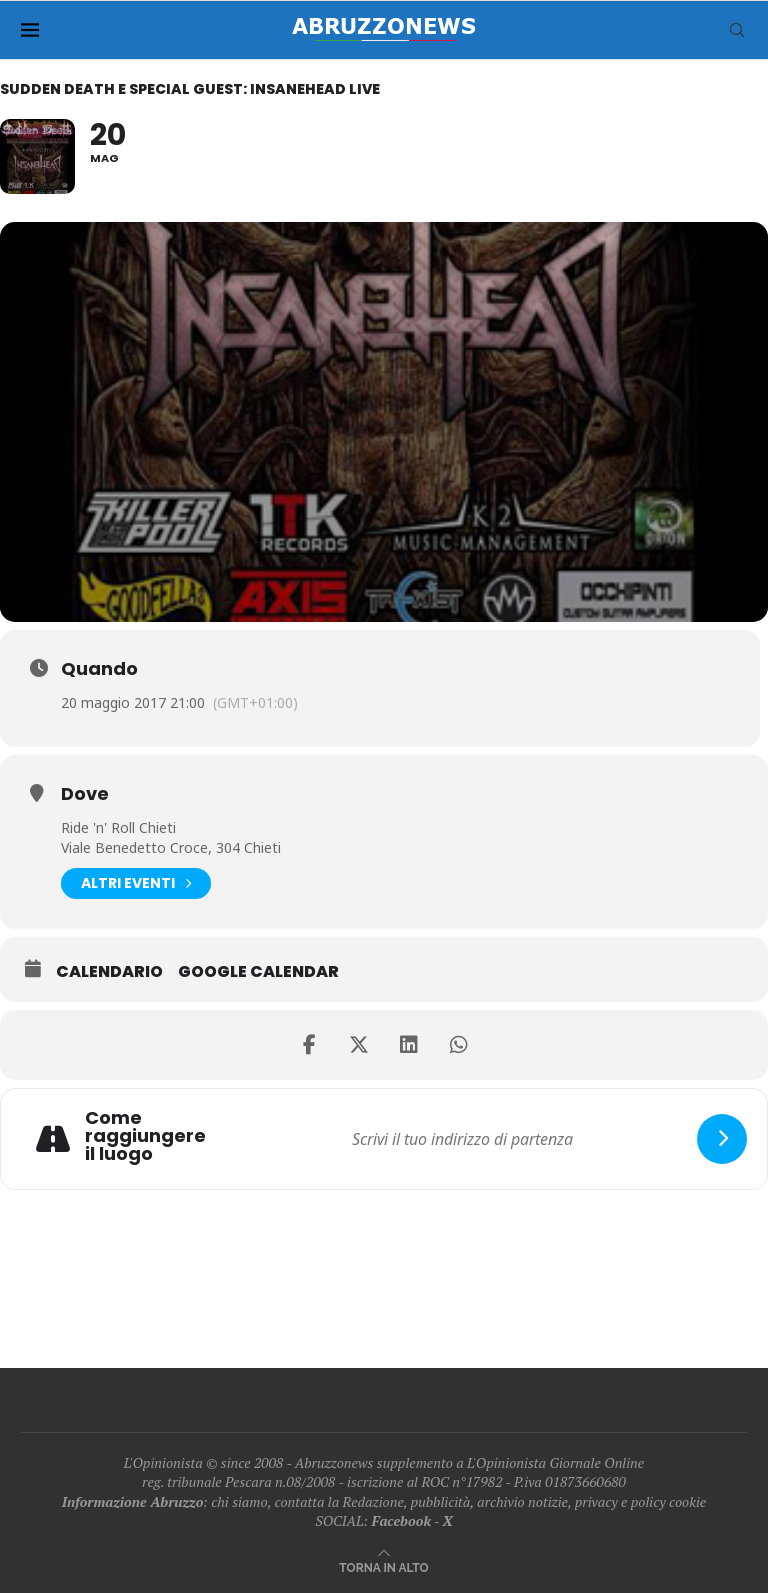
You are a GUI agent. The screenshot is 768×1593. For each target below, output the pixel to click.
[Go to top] (383, 1566)
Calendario (109, 972)
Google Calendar (258, 972)
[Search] (737, 30)
